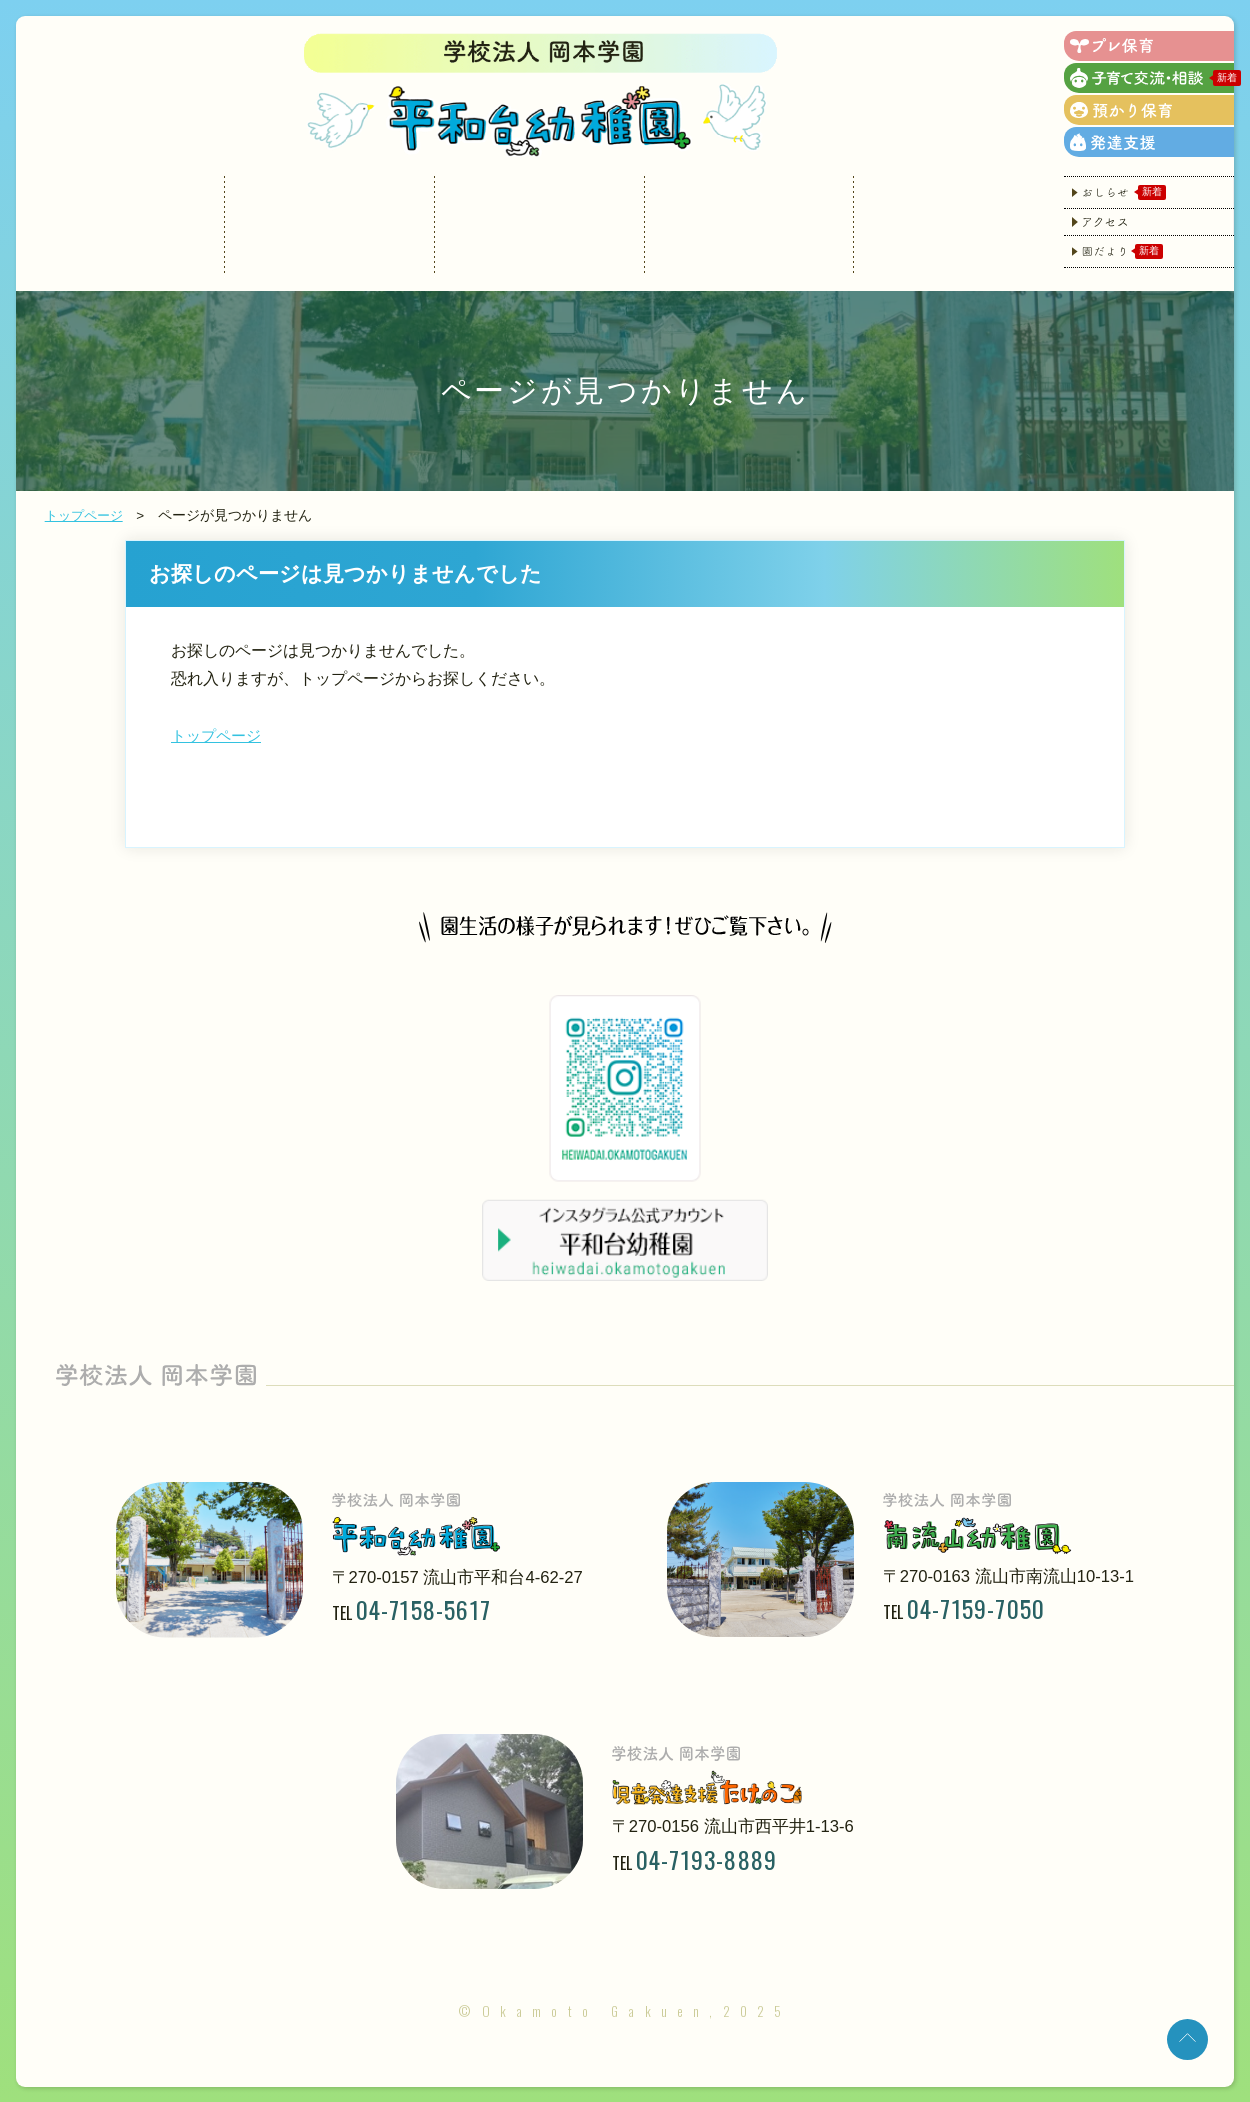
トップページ (87, 515)
